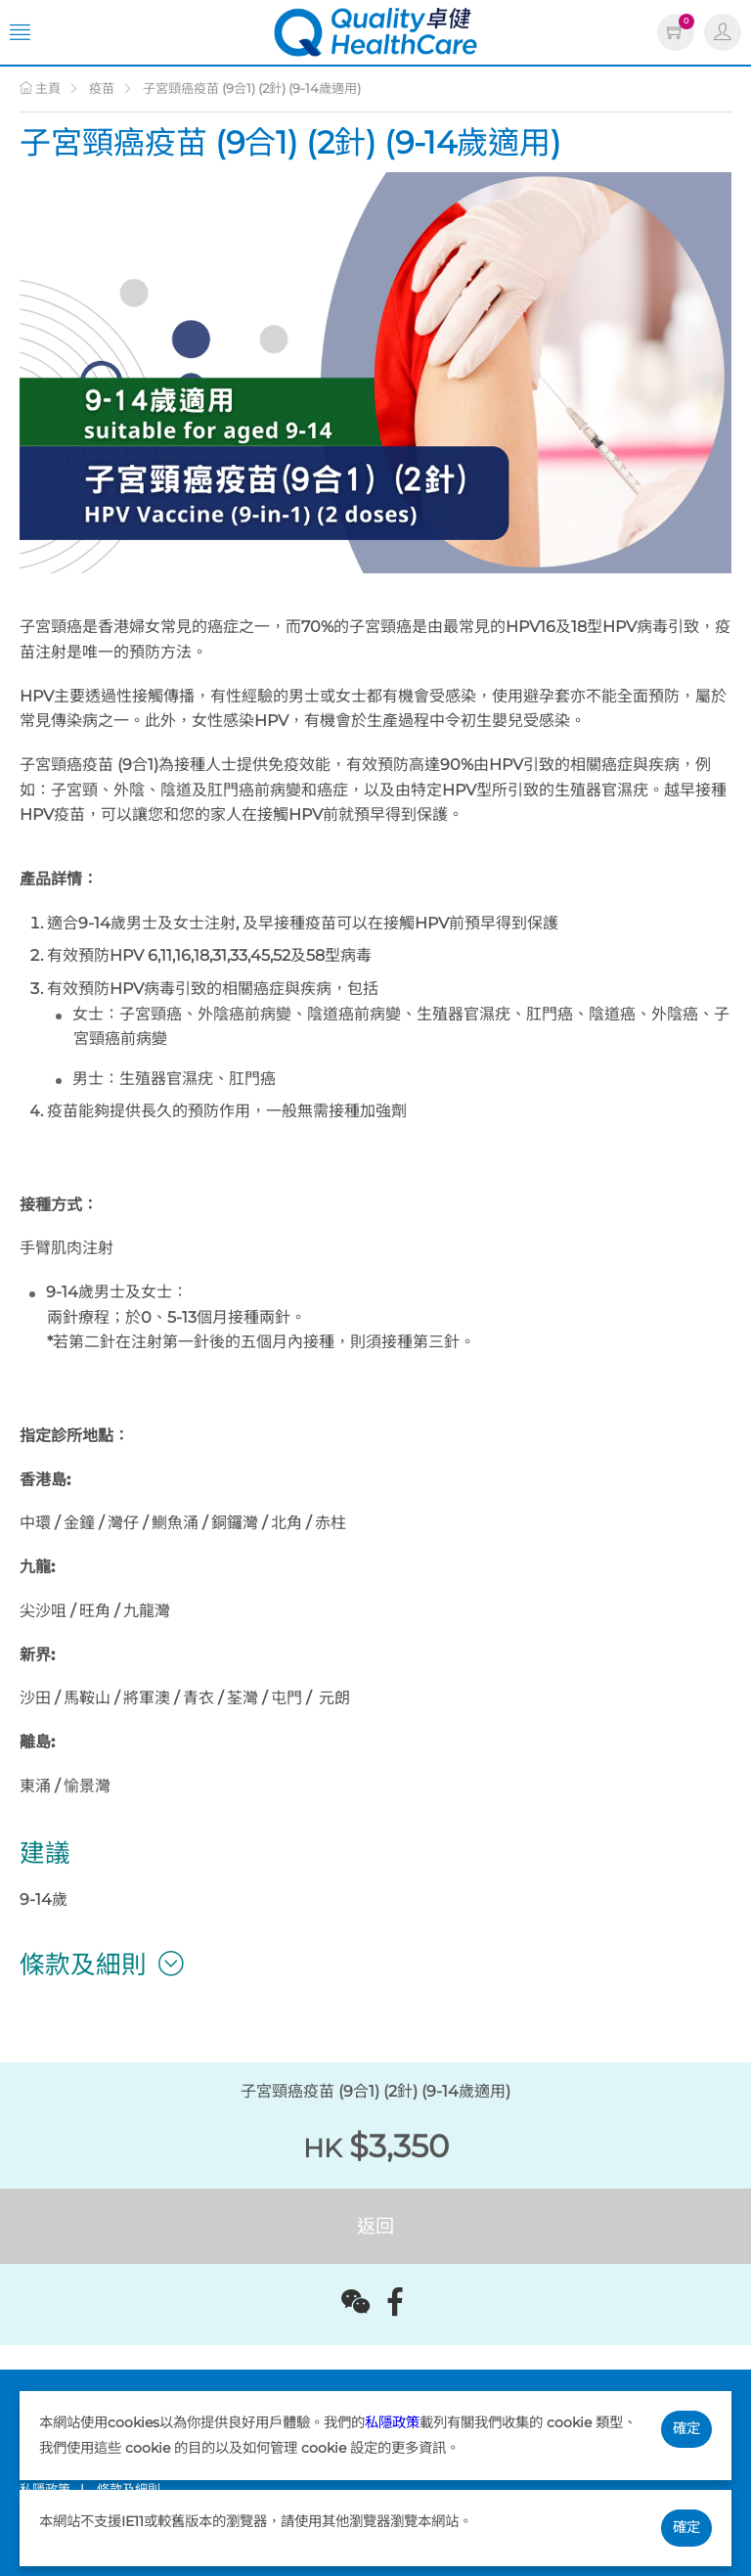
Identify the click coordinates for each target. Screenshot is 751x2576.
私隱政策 (392, 2422)
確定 (686, 2428)
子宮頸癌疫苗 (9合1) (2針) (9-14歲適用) (252, 88)
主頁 (40, 88)
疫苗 (101, 88)
